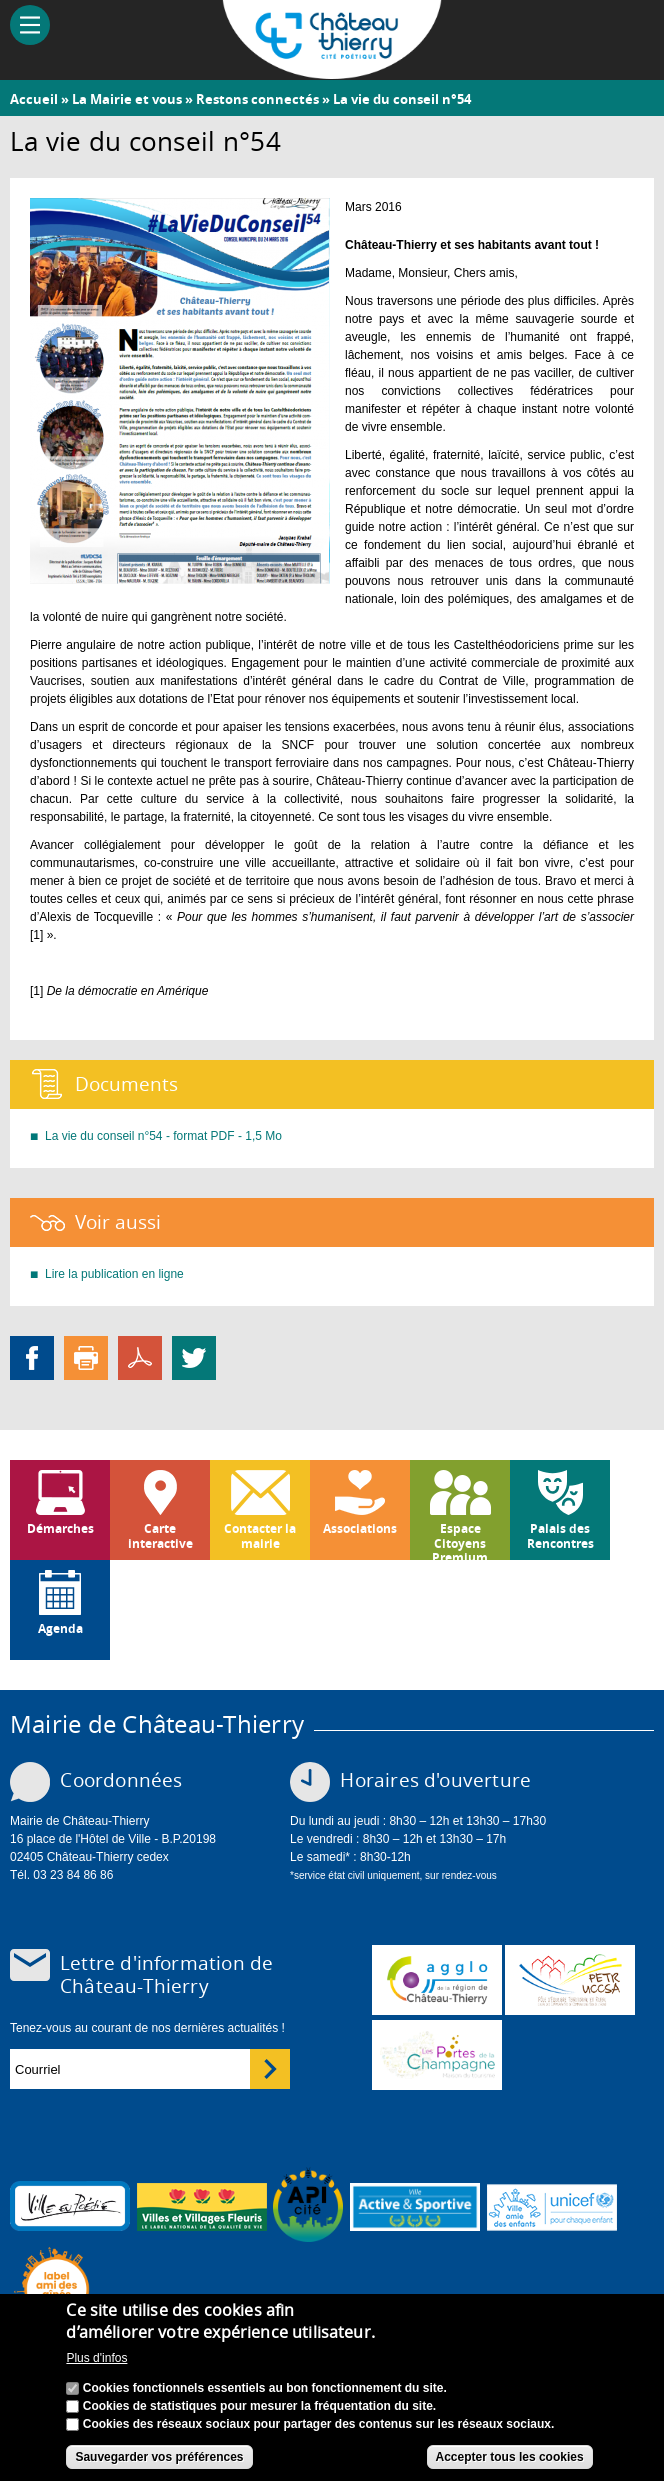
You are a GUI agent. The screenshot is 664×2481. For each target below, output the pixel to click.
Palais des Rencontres (560, 1535)
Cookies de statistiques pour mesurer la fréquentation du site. (259, 2406)
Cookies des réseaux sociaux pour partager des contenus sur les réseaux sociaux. (319, 2424)
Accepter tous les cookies (510, 2457)
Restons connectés (257, 99)
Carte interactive (160, 1535)
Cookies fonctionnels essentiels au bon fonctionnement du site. (265, 2388)
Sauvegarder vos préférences (159, 2457)
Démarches (60, 1528)
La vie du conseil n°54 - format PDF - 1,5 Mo (163, 1136)
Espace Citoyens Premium (460, 1540)
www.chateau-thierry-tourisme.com (437, 2055)
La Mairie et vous (127, 99)
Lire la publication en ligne (114, 1274)
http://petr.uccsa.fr (570, 1980)
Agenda (60, 1628)
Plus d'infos (96, 2358)
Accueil (34, 99)
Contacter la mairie (260, 1535)
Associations (360, 1528)
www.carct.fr (437, 1980)
